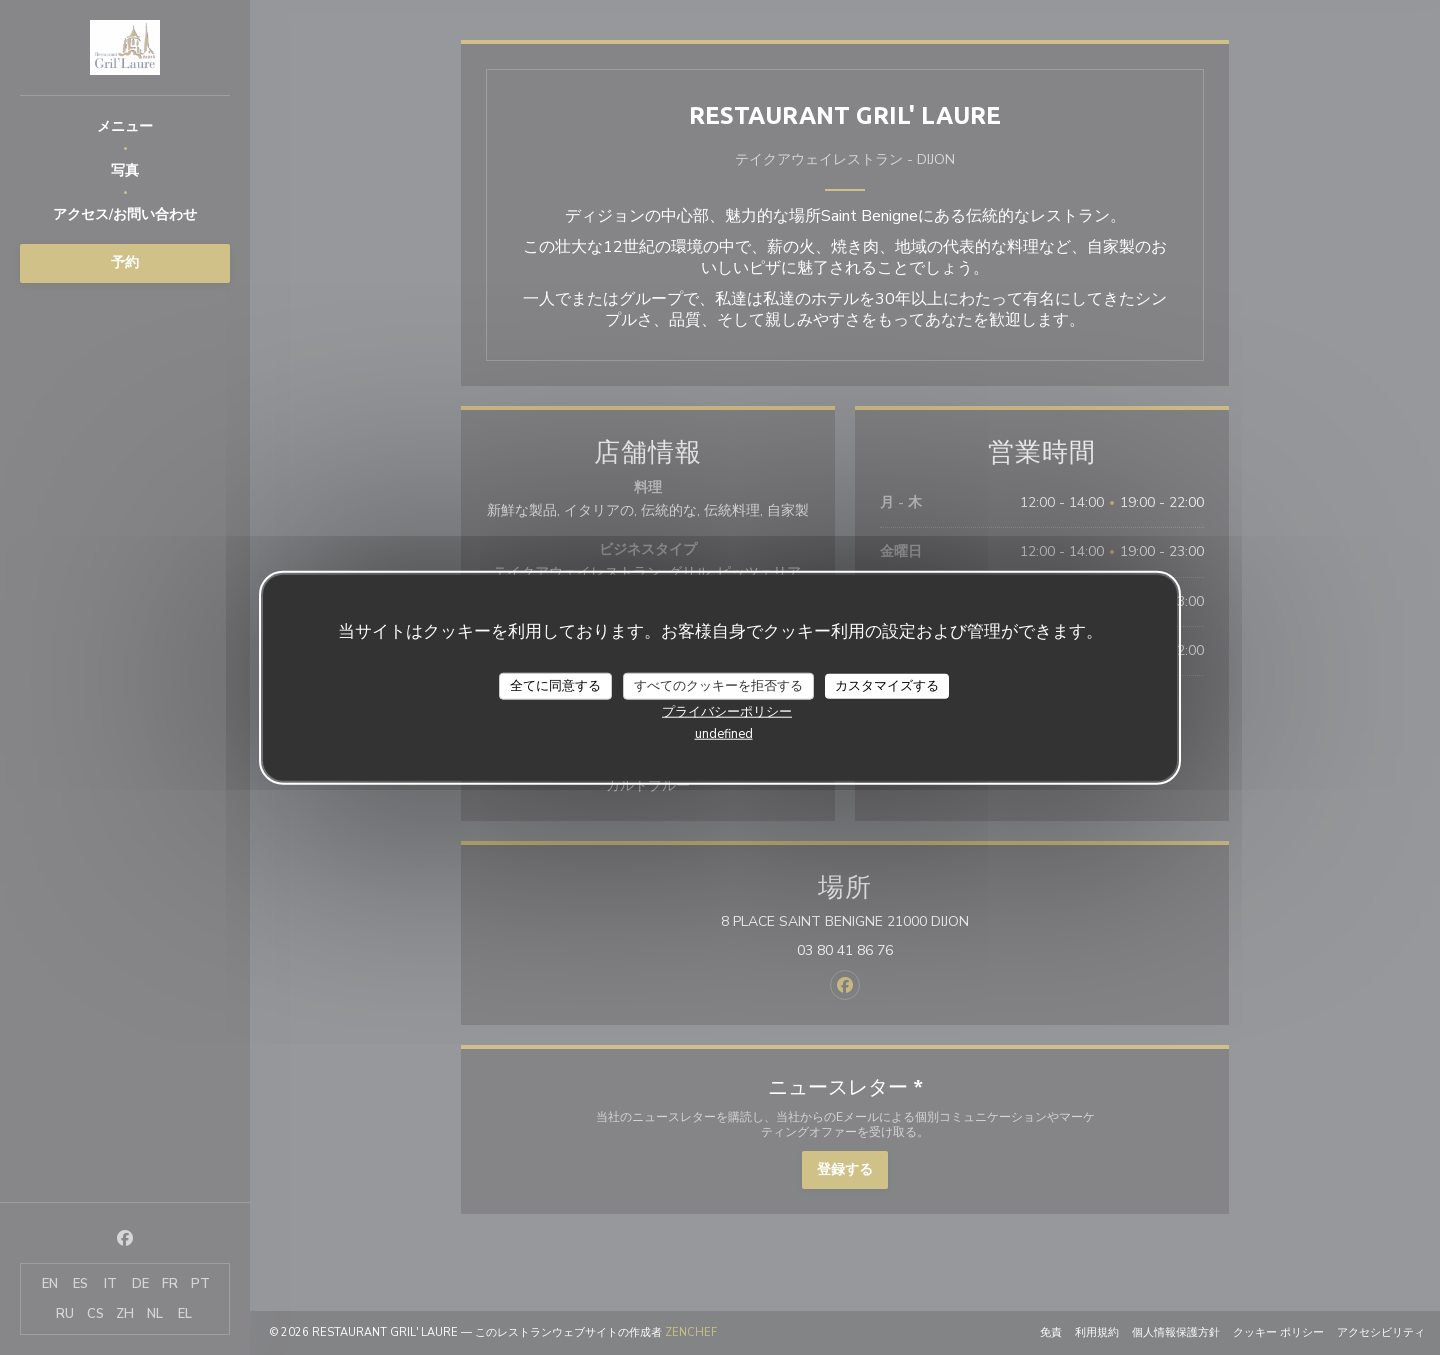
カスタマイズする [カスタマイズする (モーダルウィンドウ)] (887, 685)
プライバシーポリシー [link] (727, 712)
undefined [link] (724, 734)
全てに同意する (555, 685)
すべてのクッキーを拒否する (718, 685)
